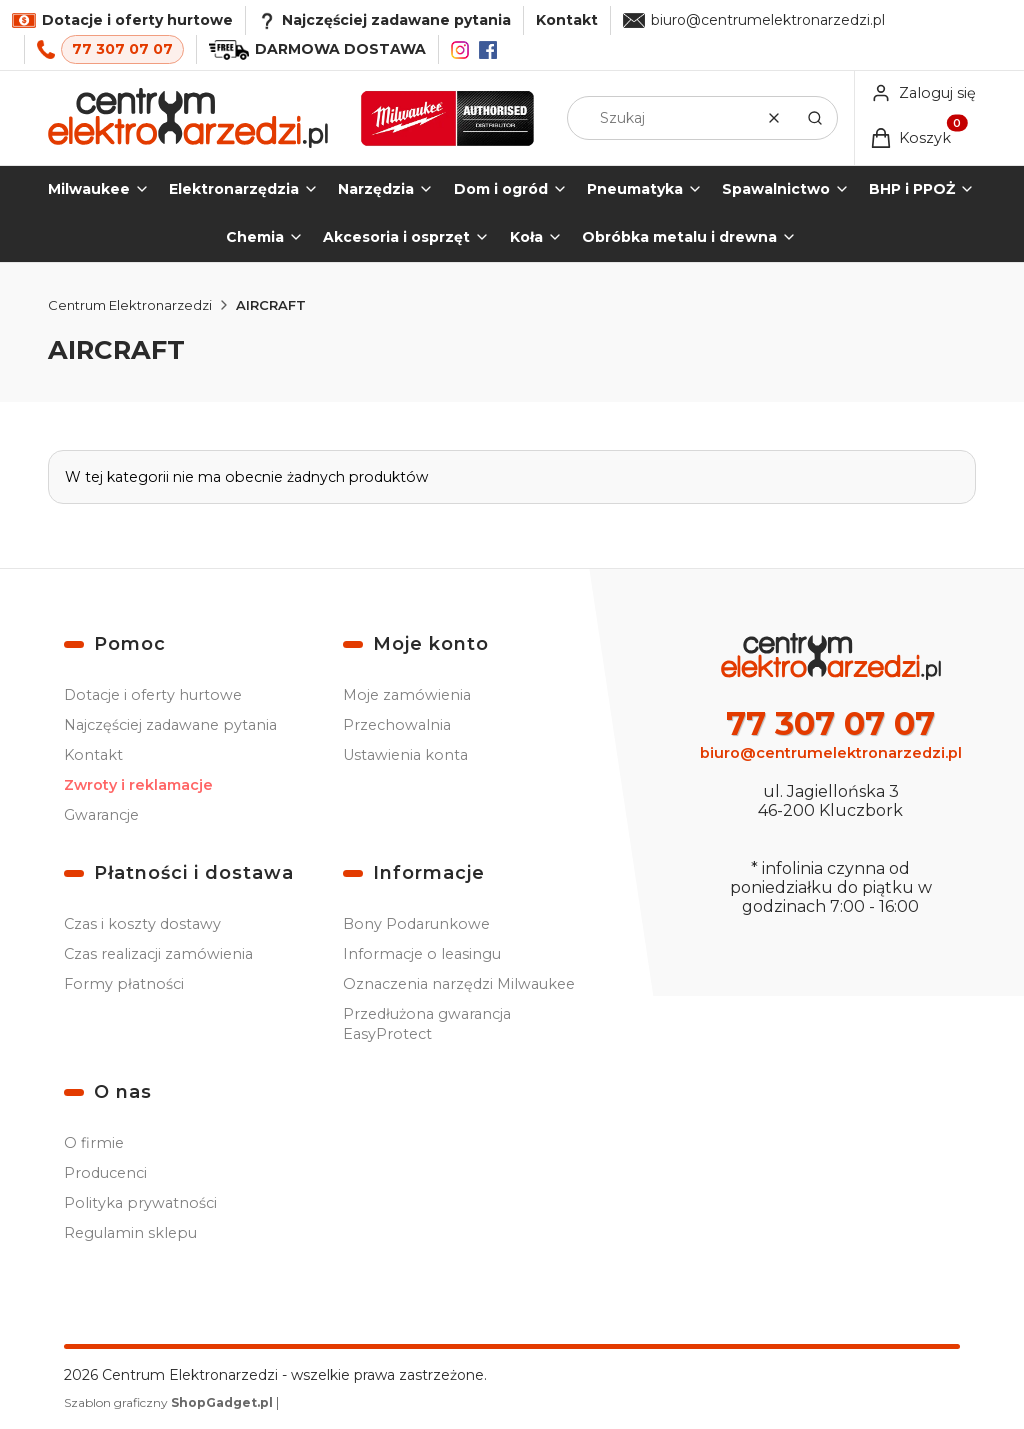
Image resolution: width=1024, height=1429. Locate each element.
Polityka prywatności (140, 1203)
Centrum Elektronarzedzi (130, 305)
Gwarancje (101, 815)
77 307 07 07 (122, 49)
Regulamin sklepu (130, 1233)
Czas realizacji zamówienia (158, 954)
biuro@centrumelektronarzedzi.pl (768, 20)
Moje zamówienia (407, 695)
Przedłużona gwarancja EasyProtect (427, 1024)
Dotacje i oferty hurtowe (153, 695)
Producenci (105, 1173)
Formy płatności (124, 984)
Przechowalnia (397, 725)
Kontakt (567, 20)
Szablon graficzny (170, 1402)
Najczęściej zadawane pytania (170, 725)
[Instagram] (460, 50)
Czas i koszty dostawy (142, 924)
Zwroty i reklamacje (138, 785)
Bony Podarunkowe (416, 924)
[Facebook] (488, 50)
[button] (815, 118)
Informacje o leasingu (422, 954)
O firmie (94, 1143)
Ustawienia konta (405, 755)
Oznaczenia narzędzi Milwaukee (459, 984)
